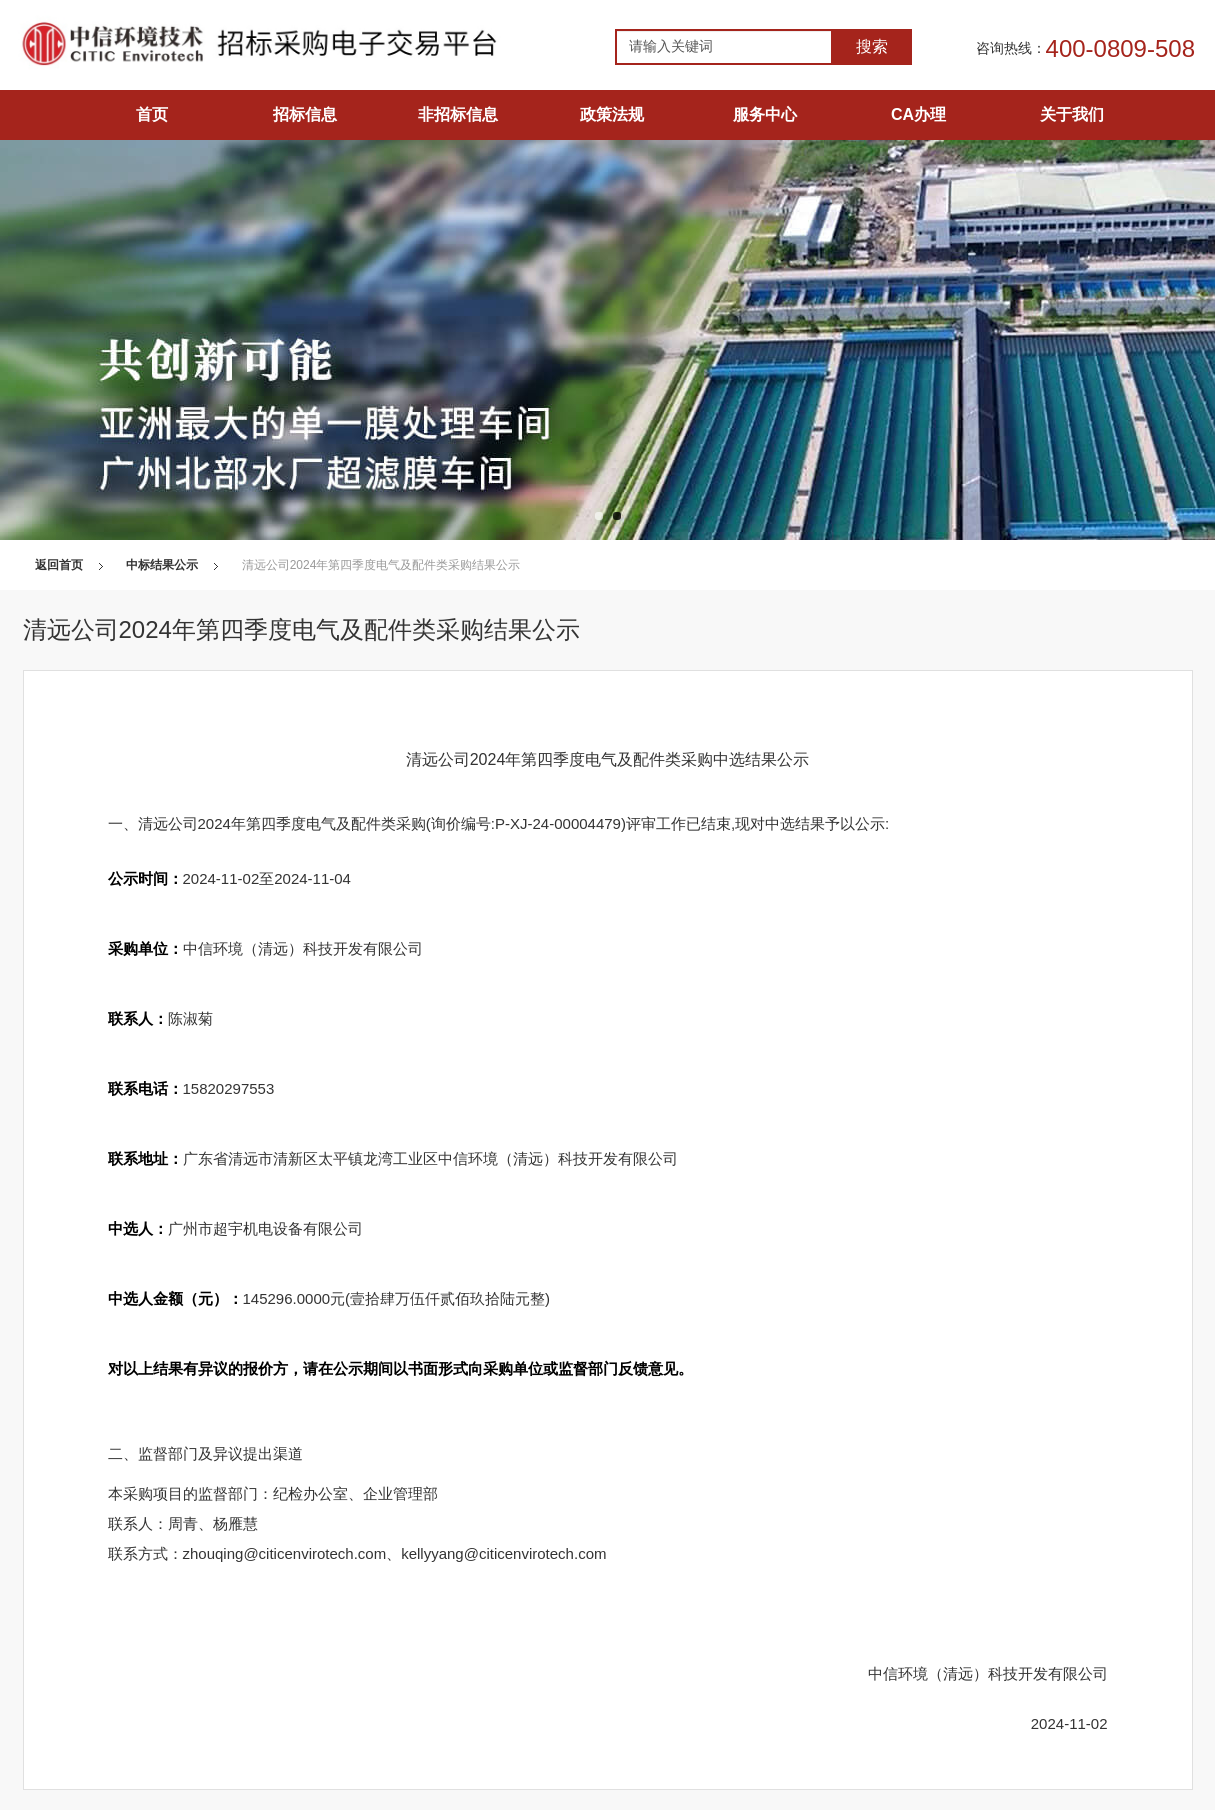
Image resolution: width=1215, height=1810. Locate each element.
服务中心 (765, 114)
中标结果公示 (162, 565)
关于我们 (1072, 114)
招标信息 (305, 114)
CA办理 (918, 114)
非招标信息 (458, 114)
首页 (152, 114)
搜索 (872, 46)
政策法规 (612, 114)
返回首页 (59, 565)
